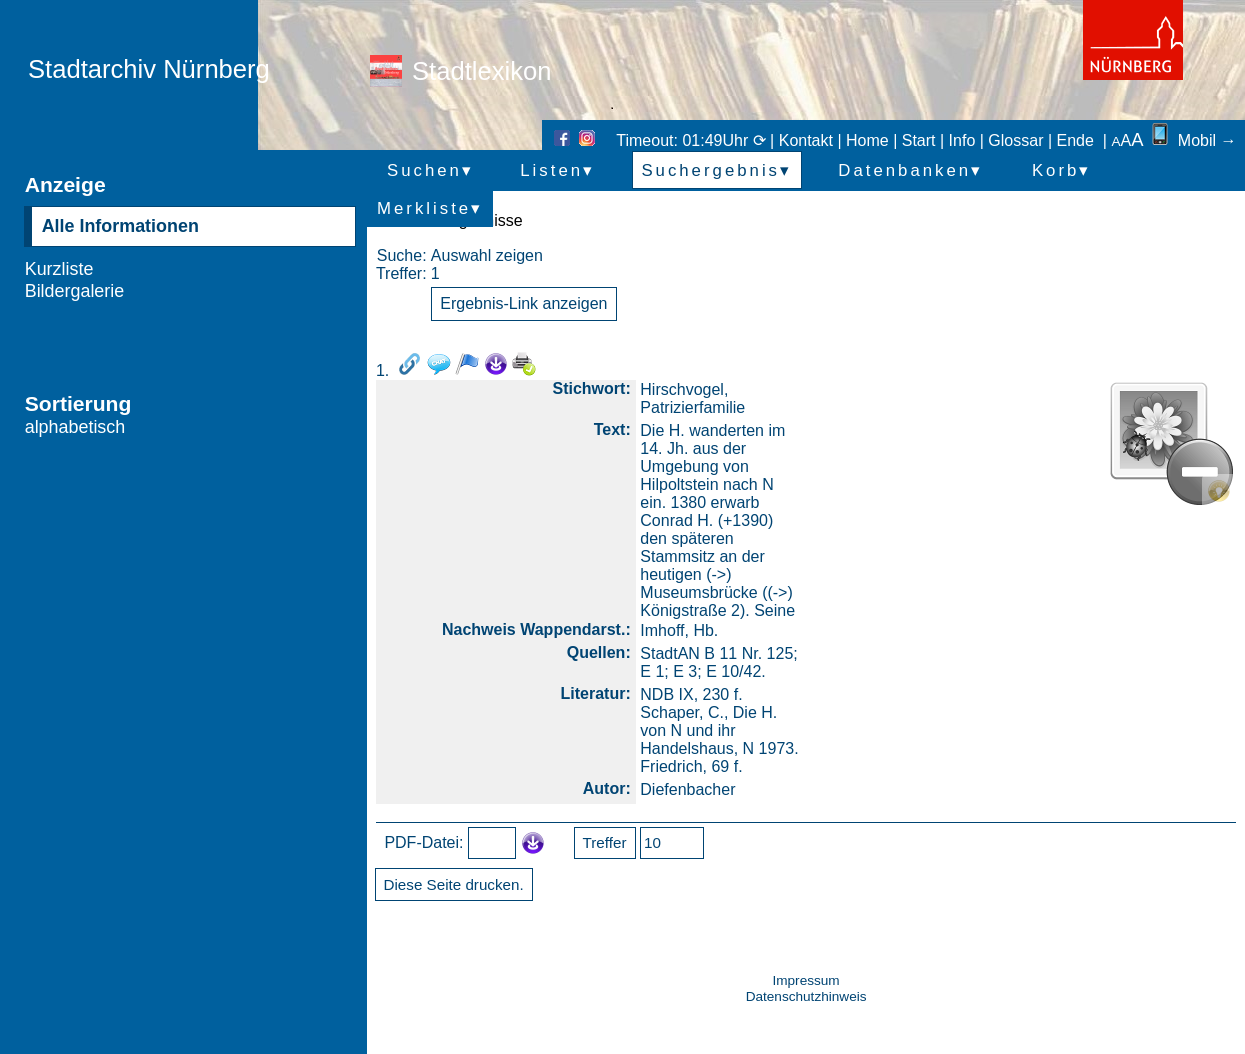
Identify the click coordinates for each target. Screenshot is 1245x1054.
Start (919, 140)
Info (962, 140)
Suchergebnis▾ (716, 170)
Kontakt (806, 140)
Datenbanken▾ (910, 170)
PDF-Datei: (423, 842)
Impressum (805, 980)
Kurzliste (59, 269)
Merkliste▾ (430, 208)
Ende (1075, 140)
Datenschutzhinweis (806, 996)
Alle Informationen (120, 226)
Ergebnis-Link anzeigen (523, 303)
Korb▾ (1061, 170)
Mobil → (1192, 140)
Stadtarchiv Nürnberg (149, 69)
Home (867, 140)
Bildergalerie (75, 291)
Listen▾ (557, 170)
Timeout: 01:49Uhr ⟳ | (697, 140)
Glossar (1015, 140)
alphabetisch (75, 427)
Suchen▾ (430, 170)
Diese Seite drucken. (454, 884)
